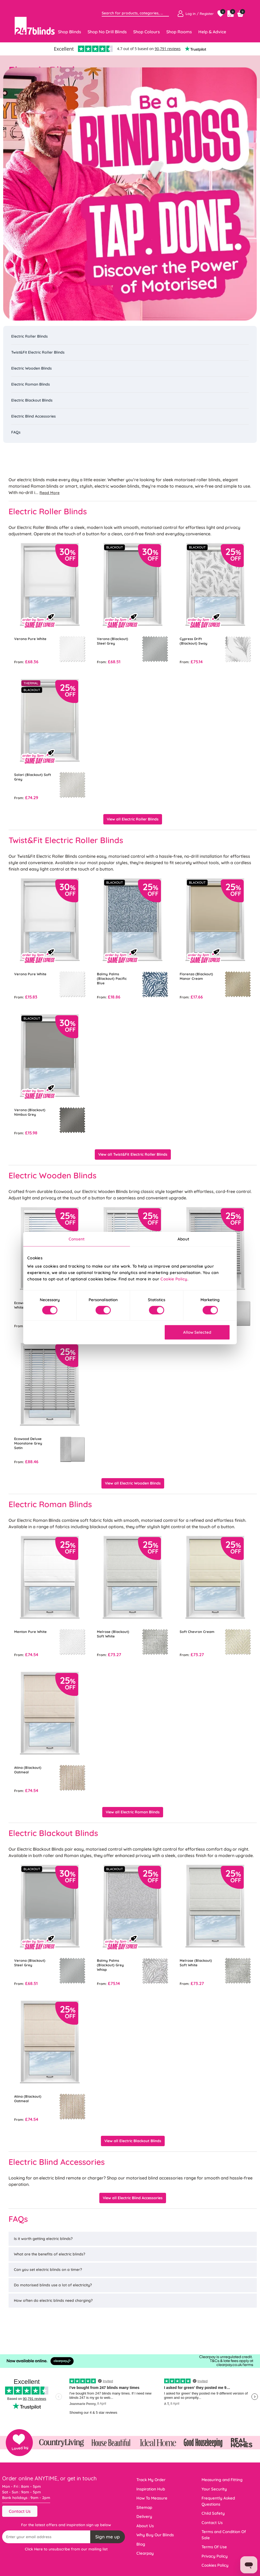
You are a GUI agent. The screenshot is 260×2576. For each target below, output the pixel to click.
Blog (140, 2544)
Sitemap (144, 2507)
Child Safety (213, 2513)
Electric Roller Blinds (29, 336)
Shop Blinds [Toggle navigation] (69, 32)
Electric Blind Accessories (33, 416)
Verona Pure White (30, 639)
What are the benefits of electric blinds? (49, 2254)
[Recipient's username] (46, 2536)
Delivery (144, 2516)
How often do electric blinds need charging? (53, 2300)
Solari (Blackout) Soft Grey (32, 777)
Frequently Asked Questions (218, 2501)
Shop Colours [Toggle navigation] (146, 32)
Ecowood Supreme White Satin (30, 1305)
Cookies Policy (215, 2565)
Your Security (214, 2489)
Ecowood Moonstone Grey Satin (197, 1305)
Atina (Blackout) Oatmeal (27, 1769)
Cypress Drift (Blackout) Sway (193, 641)
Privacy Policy (215, 2556)
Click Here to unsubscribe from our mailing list (66, 2549)
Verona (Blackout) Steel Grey (112, 641)
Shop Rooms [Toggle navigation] (179, 32)
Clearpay (145, 2553)
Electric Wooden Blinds (31, 368)
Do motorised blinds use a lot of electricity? (53, 2285)
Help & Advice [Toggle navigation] (212, 32)
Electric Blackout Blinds (32, 400)
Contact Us (20, 2511)
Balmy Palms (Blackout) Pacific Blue (112, 978)
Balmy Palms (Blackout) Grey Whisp (110, 1965)
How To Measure (151, 2498)
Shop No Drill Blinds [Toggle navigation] (107, 32)
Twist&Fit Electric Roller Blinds (38, 352)
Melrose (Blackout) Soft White (113, 1633)
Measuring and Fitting (222, 2479)
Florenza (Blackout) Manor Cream (196, 976)
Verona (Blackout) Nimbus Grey (29, 1112)
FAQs (16, 432)
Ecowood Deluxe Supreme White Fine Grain (114, 1307)
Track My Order (151, 2479)
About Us (145, 2525)
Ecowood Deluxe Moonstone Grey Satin (28, 1443)
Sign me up (107, 2536)
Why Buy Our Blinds (155, 2534)
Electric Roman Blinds (30, 384)
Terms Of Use (214, 2546)
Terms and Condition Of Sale (224, 2534)
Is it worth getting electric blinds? (43, 2238)
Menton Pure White (30, 1631)
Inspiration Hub (150, 2489)
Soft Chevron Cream (197, 1631)
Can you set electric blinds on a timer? (48, 2269)
